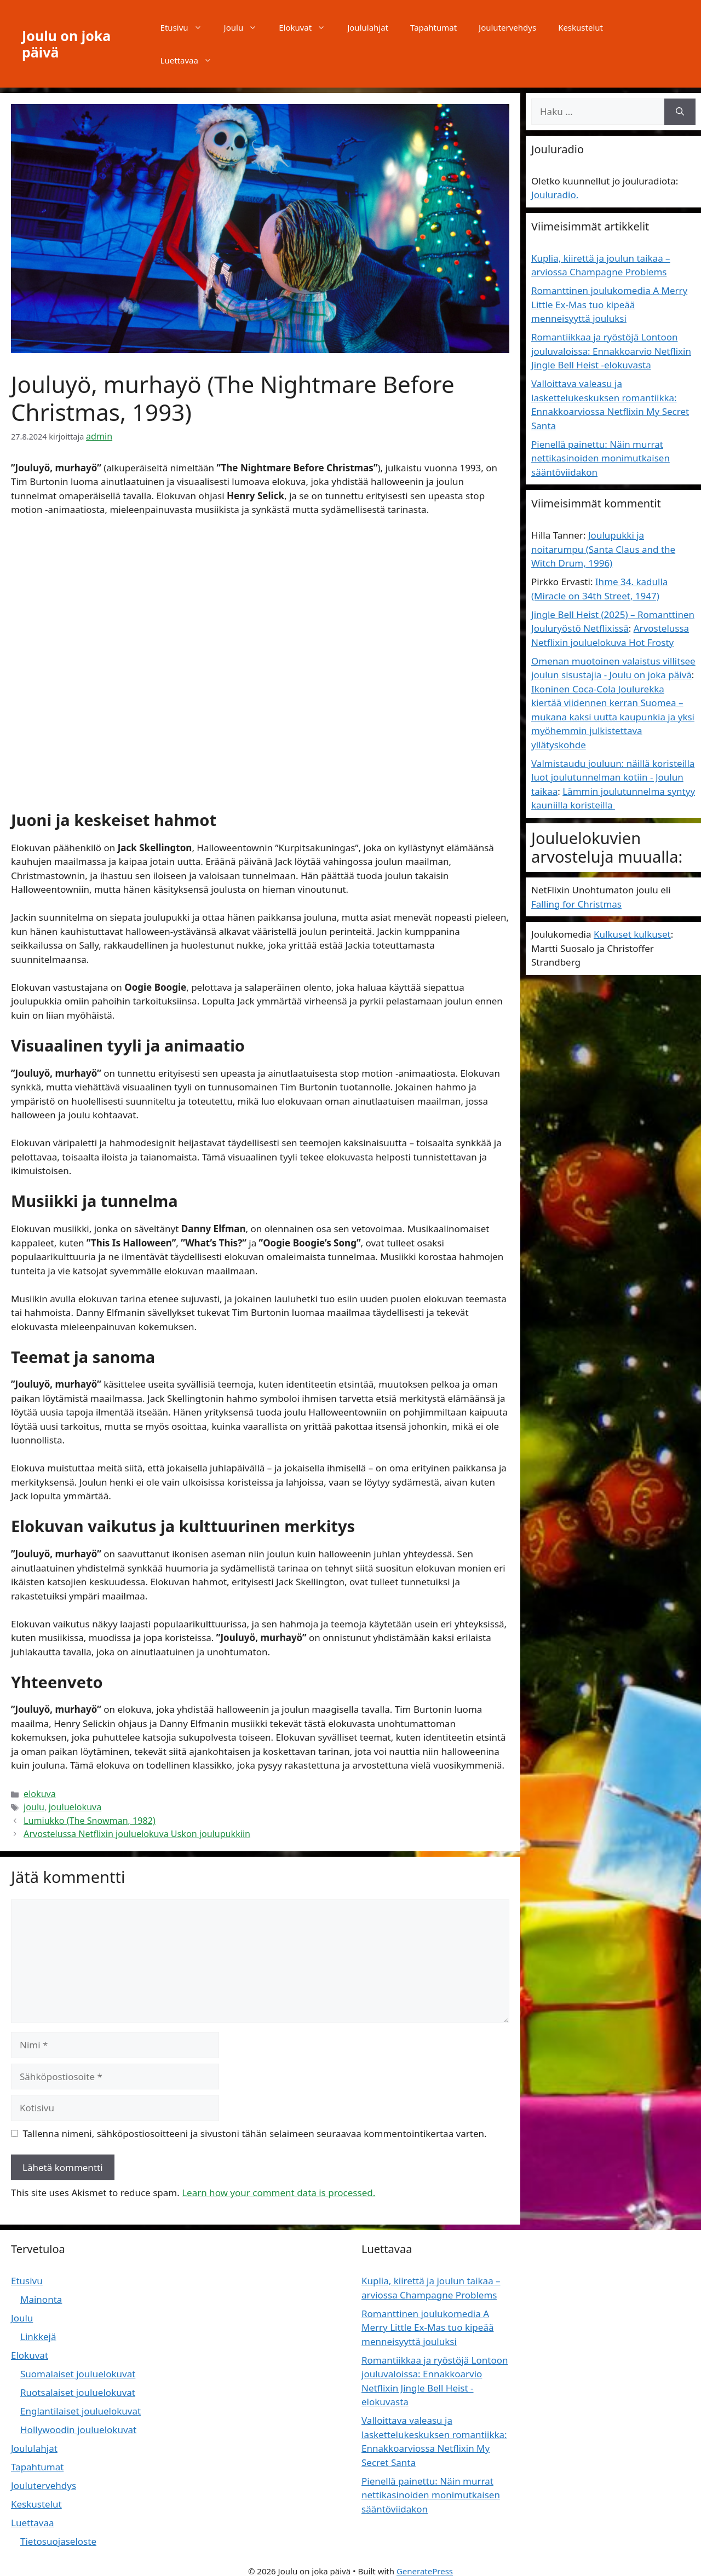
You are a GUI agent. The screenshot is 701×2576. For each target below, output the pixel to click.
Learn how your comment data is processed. (278, 2186)
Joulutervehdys (507, 27)
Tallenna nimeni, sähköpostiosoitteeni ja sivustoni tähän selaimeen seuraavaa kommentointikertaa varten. (255, 2126)
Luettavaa (191, 60)
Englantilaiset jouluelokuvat (80, 2404)
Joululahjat (367, 27)
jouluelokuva (70, 1804)
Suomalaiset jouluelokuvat (77, 2367)
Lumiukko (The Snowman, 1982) (83, 1815)
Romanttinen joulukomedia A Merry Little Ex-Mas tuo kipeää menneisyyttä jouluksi (609, 304)
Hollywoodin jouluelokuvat (78, 2423)
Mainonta (41, 2292)
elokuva (38, 1792)
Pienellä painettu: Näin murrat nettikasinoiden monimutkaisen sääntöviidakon (600, 458)
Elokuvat (307, 27)
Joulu (246, 27)
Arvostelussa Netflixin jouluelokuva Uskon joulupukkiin (125, 1827)
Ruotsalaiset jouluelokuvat (77, 2385)
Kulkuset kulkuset (632, 934)
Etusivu (186, 27)
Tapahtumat (433, 27)
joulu (33, 1804)
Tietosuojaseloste (58, 2534)
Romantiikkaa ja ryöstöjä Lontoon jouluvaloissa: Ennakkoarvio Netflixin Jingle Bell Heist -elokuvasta (611, 351)
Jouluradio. (554, 194)
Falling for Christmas (576, 904)
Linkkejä (38, 2330)
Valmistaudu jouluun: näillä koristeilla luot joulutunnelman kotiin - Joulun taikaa (612, 777)
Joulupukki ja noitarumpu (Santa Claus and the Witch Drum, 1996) (603, 549)
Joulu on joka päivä (66, 43)
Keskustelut (580, 27)
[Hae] (680, 112)
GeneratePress (425, 2563)
